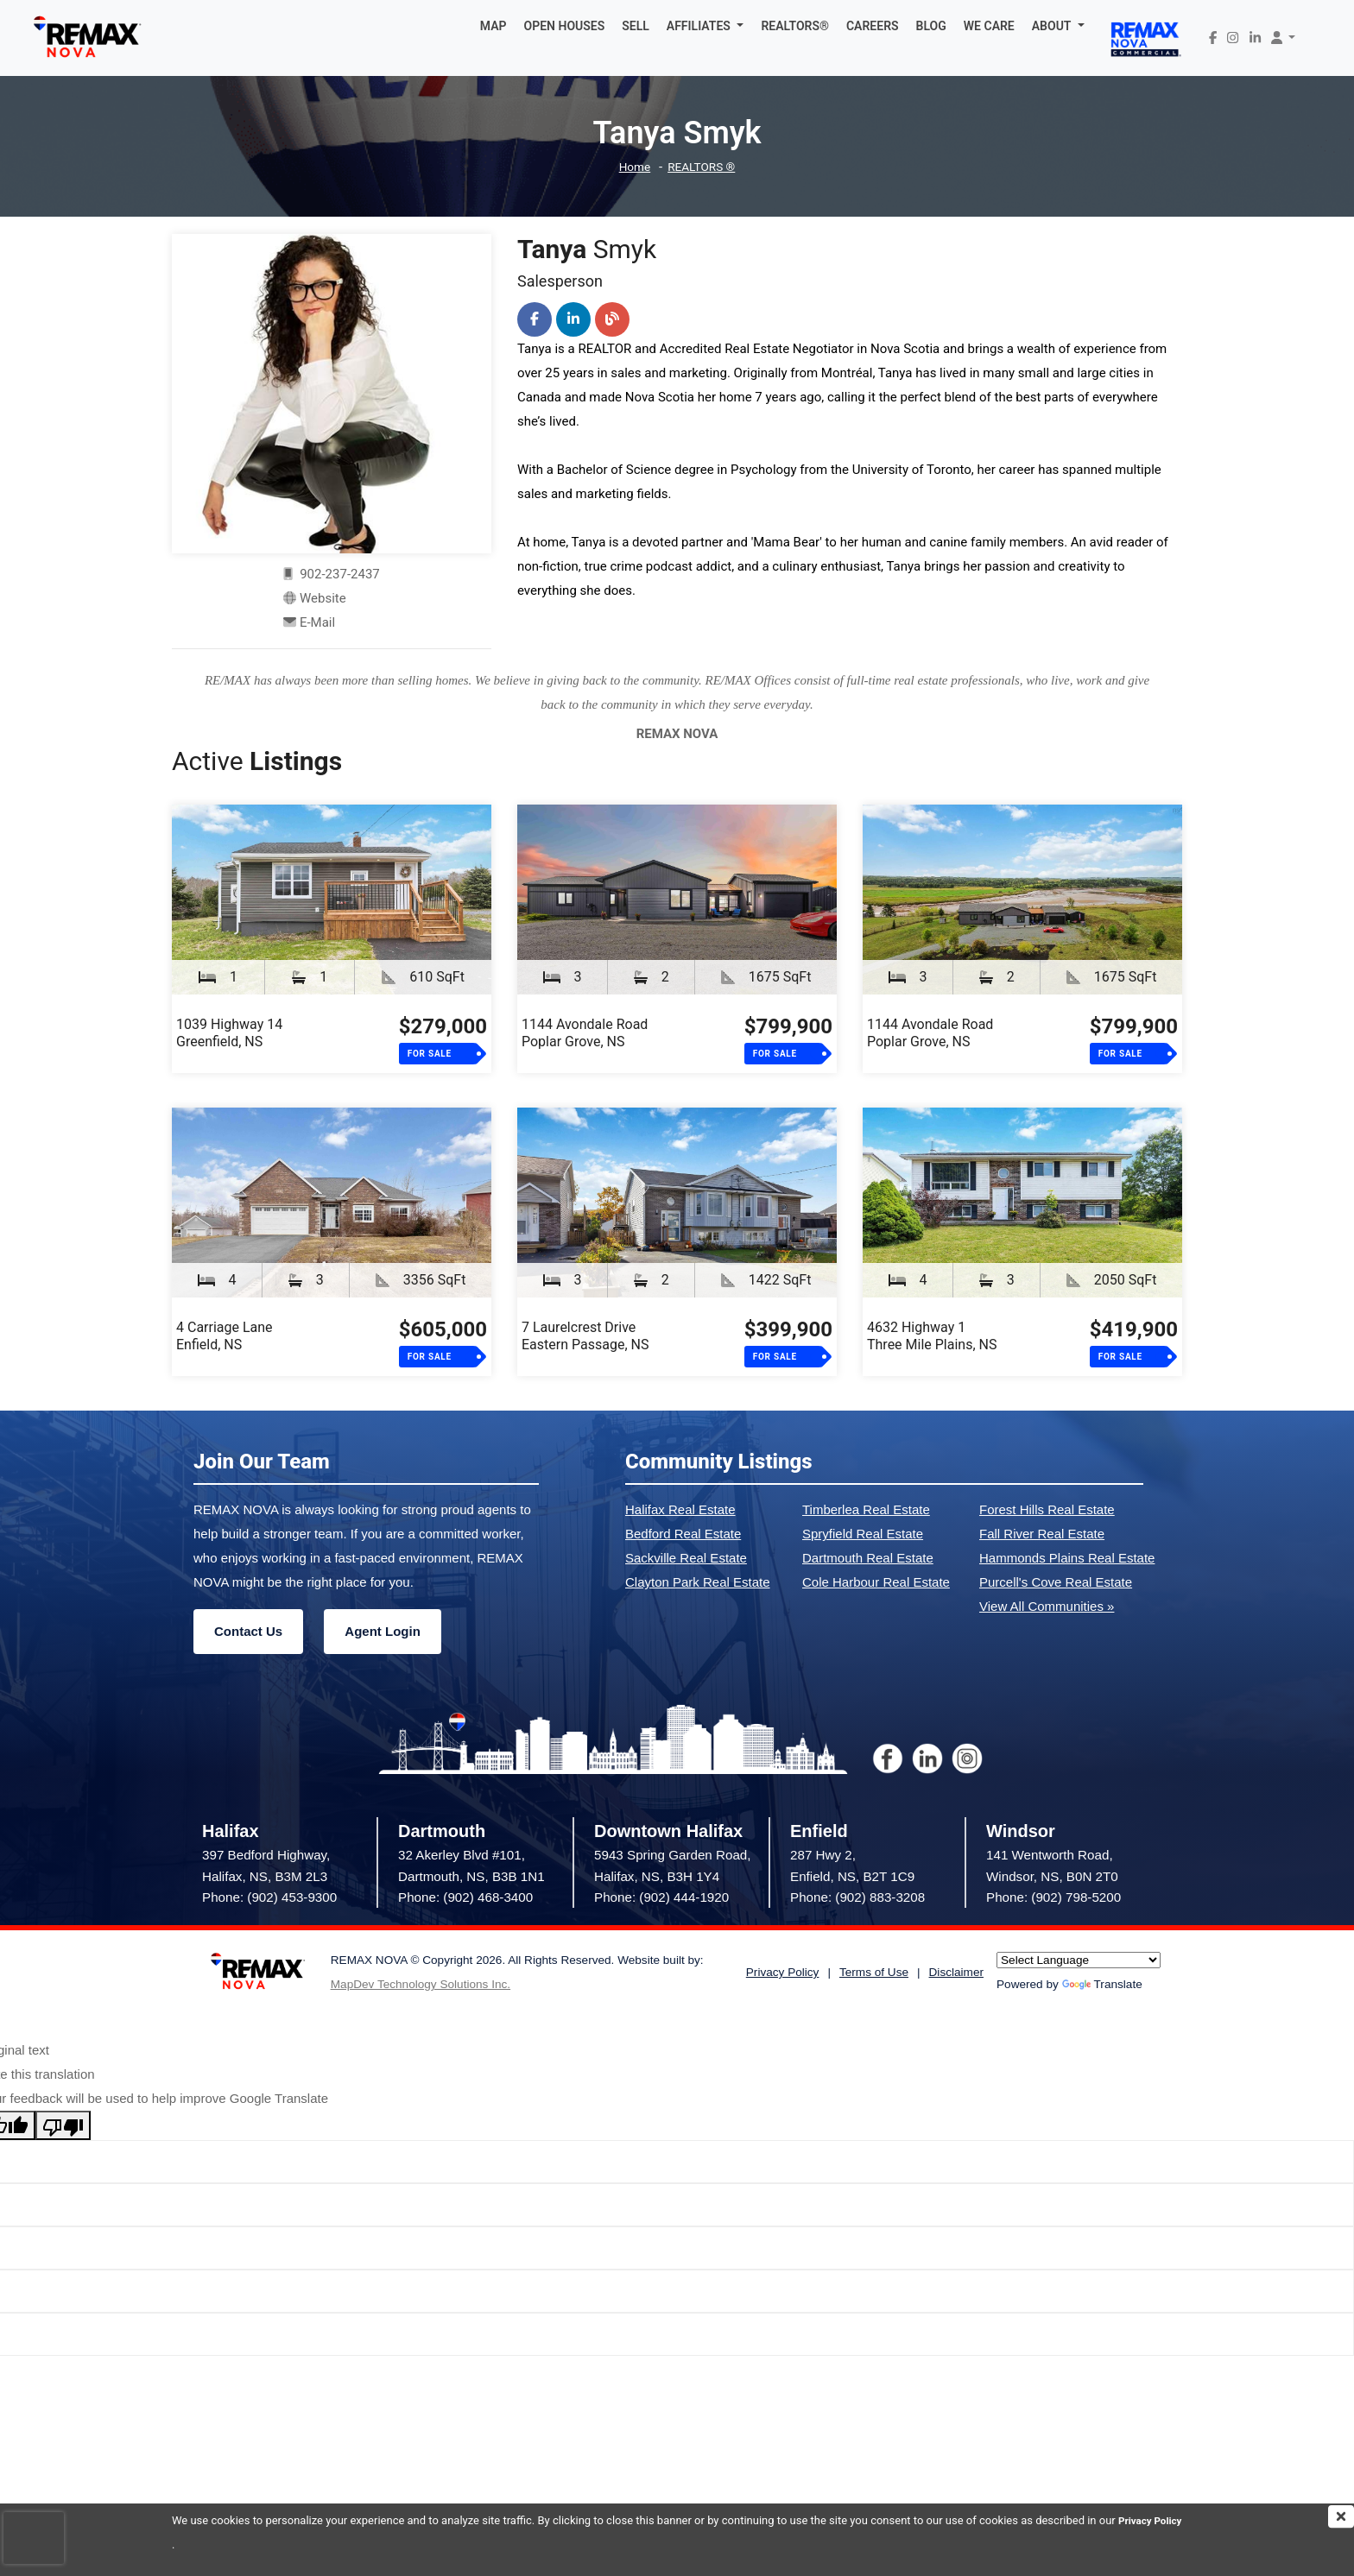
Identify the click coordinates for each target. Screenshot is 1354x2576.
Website (323, 598)
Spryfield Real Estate (862, 1533)
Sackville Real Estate (686, 1557)
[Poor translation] (63, 2125)
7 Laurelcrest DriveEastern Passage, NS (585, 1336)
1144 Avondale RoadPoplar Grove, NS (585, 1033)
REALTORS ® (703, 167)
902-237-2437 (331, 574)
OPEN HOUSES (564, 26)
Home (631, 167)
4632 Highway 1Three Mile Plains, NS (932, 1336)
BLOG (931, 26)
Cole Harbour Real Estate (876, 1582)
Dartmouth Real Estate (867, 1557)
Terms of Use (873, 1972)
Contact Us (248, 1631)
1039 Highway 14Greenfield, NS (229, 1033)
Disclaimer (956, 1972)
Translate (1102, 1984)
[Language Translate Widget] (1079, 1960)
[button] (705, 26)
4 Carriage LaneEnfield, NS (224, 1336)
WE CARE (989, 26)
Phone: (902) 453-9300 (269, 1897)
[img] (1341, 2516)
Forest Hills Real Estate (1047, 1509)
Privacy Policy (207, 2544)
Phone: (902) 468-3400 (465, 1897)
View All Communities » (1046, 1606)
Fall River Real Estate (1041, 1533)
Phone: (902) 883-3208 (857, 1897)
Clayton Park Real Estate (697, 1582)
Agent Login (382, 1631)
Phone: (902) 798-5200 (1053, 1897)
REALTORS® (795, 26)
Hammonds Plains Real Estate (1067, 1557)
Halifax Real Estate (680, 1509)
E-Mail (317, 622)
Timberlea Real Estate (866, 1509)
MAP (493, 26)
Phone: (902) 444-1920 (661, 1897)
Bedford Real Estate (683, 1533)
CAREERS (872, 26)
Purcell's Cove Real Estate (1055, 1582)
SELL (635, 26)
